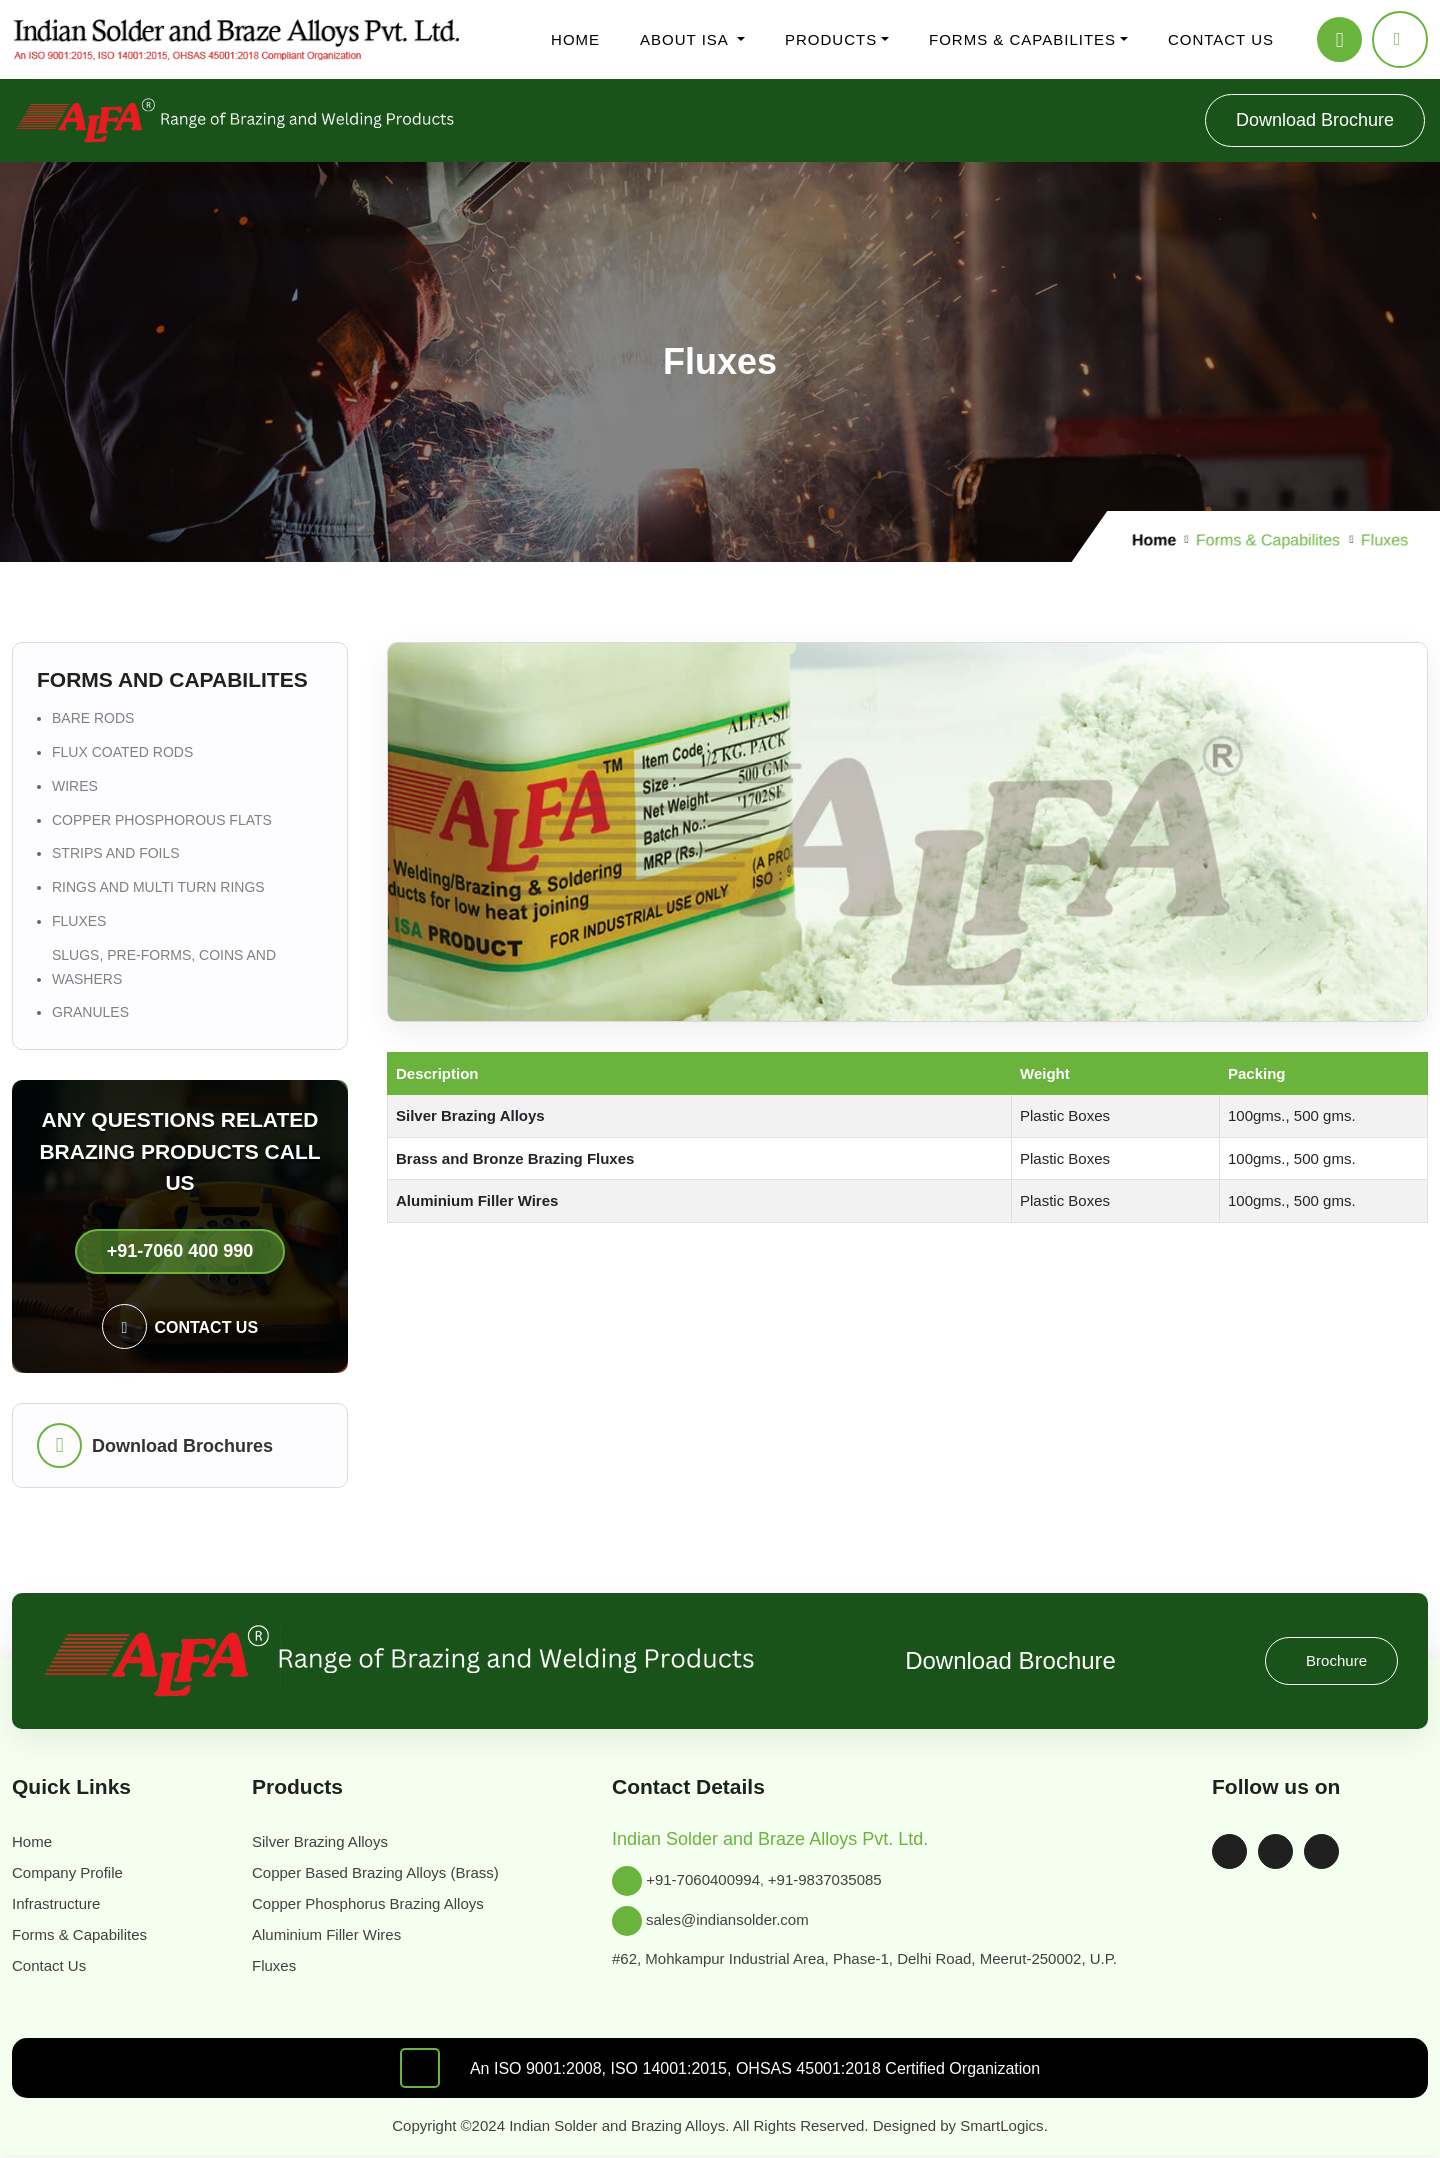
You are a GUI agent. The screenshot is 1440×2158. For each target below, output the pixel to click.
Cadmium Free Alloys (198, 194)
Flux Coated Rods (146, 338)
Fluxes (109, 284)
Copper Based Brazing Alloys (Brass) (168, 1558)
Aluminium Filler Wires (165, 266)
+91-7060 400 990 (57, 1042)
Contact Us (84, 1462)
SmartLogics (610, 1949)
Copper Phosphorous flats (170, 374)
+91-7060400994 (103, 1730)
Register (74, 538)
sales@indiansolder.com (126, 1748)
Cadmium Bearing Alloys (210, 176)
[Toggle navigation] (20, 22)
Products (76, 140)
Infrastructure (131, 122)
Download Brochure (73, 626)
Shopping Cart (100, 592)
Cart (122, 1983)
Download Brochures (56, 1122)
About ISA (83, 68)
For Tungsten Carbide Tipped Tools (241, 212)
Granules (117, 464)
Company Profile (143, 86)
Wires (107, 356)
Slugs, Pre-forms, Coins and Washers (207, 446)
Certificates (125, 104)
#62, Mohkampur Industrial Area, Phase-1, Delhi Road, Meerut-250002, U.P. (294, 1766)
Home (67, 50)
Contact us (82, 482)
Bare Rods (121, 320)
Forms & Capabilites (114, 302)
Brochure (38, 1312)
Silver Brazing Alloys (163, 158)
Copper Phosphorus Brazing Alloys (201, 248)
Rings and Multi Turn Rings (178, 410)
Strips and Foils (138, 392)
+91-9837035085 (221, 1730)
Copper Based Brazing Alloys (183, 230)
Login (67, 556)
